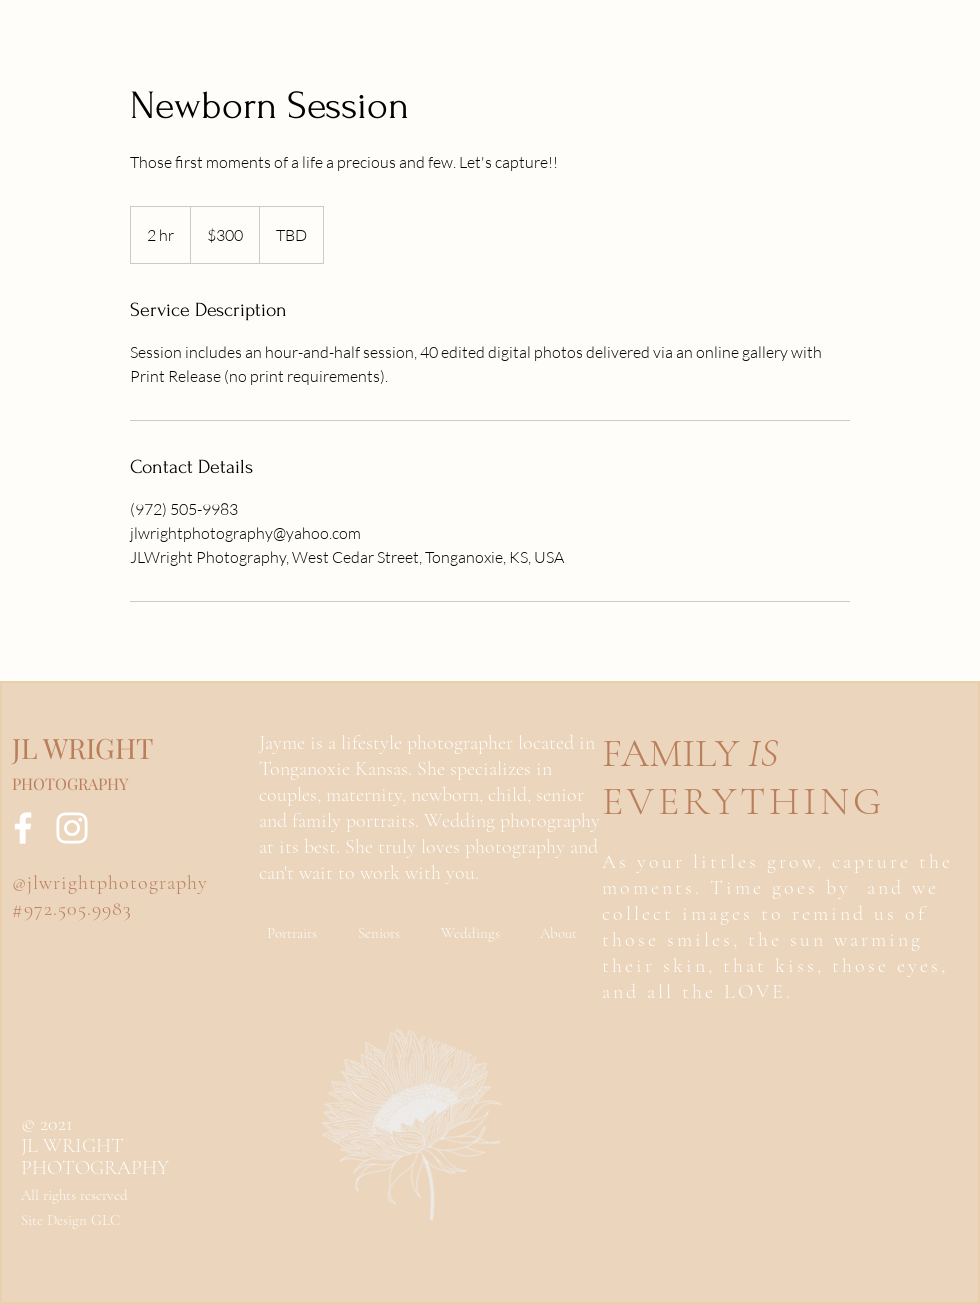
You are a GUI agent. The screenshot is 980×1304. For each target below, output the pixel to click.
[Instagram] (72, 828)
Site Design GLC (70, 1220)
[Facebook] (23, 828)
